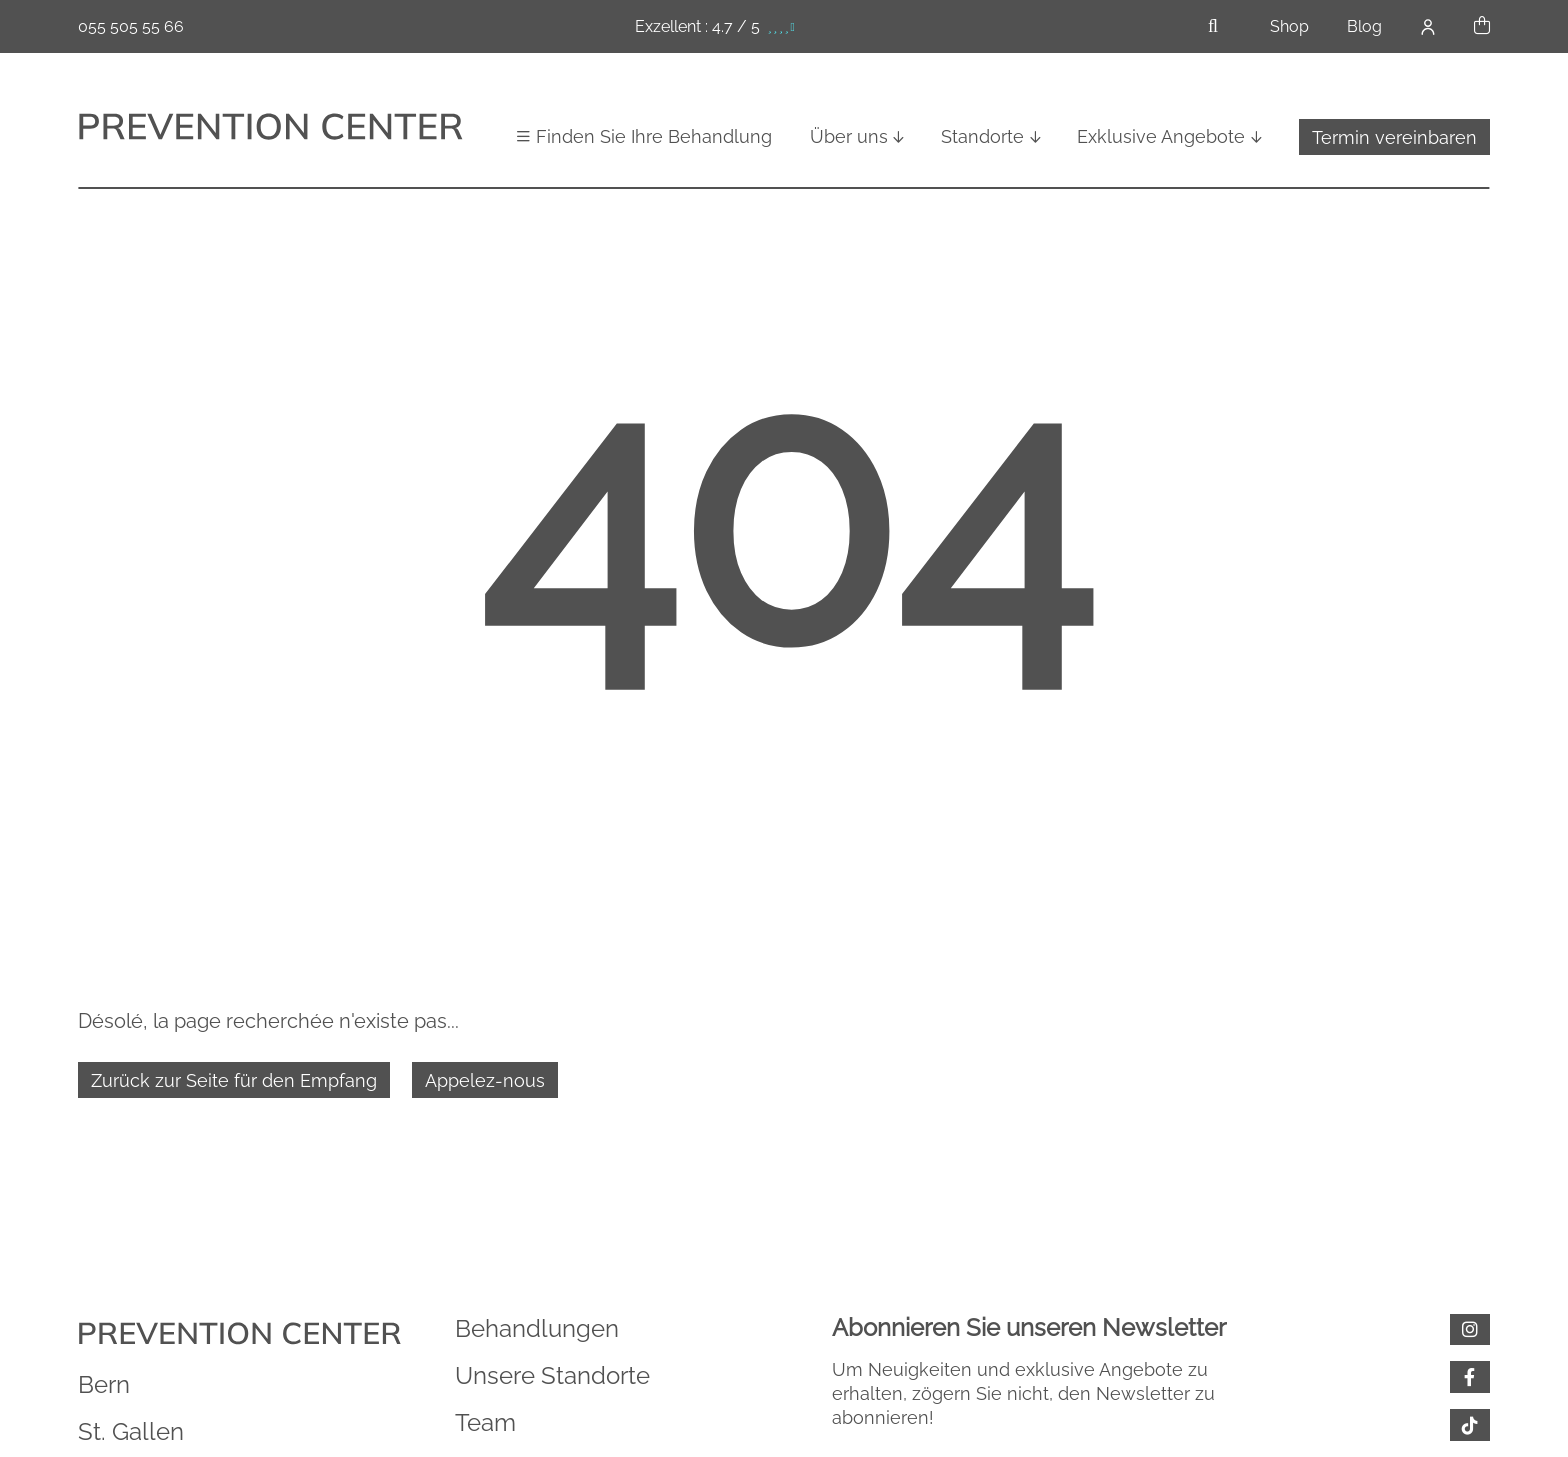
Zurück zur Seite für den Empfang (234, 1080)
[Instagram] (1470, 1330)
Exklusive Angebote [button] (1161, 136)
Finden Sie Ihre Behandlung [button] (654, 136)
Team (485, 1422)
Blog (1364, 26)
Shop (1289, 26)
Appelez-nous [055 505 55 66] (485, 1080)
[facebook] (1470, 1377)
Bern (104, 1384)
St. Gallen (131, 1431)
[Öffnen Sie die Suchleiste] (1213, 26)
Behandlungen (537, 1328)
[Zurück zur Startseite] (270, 129)
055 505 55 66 (131, 26)
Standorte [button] (982, 136)
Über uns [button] (849, 136)
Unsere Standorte (552, 1375)
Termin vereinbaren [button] (1394, 137)
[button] (1482, 26)
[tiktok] (1470, 1425)
